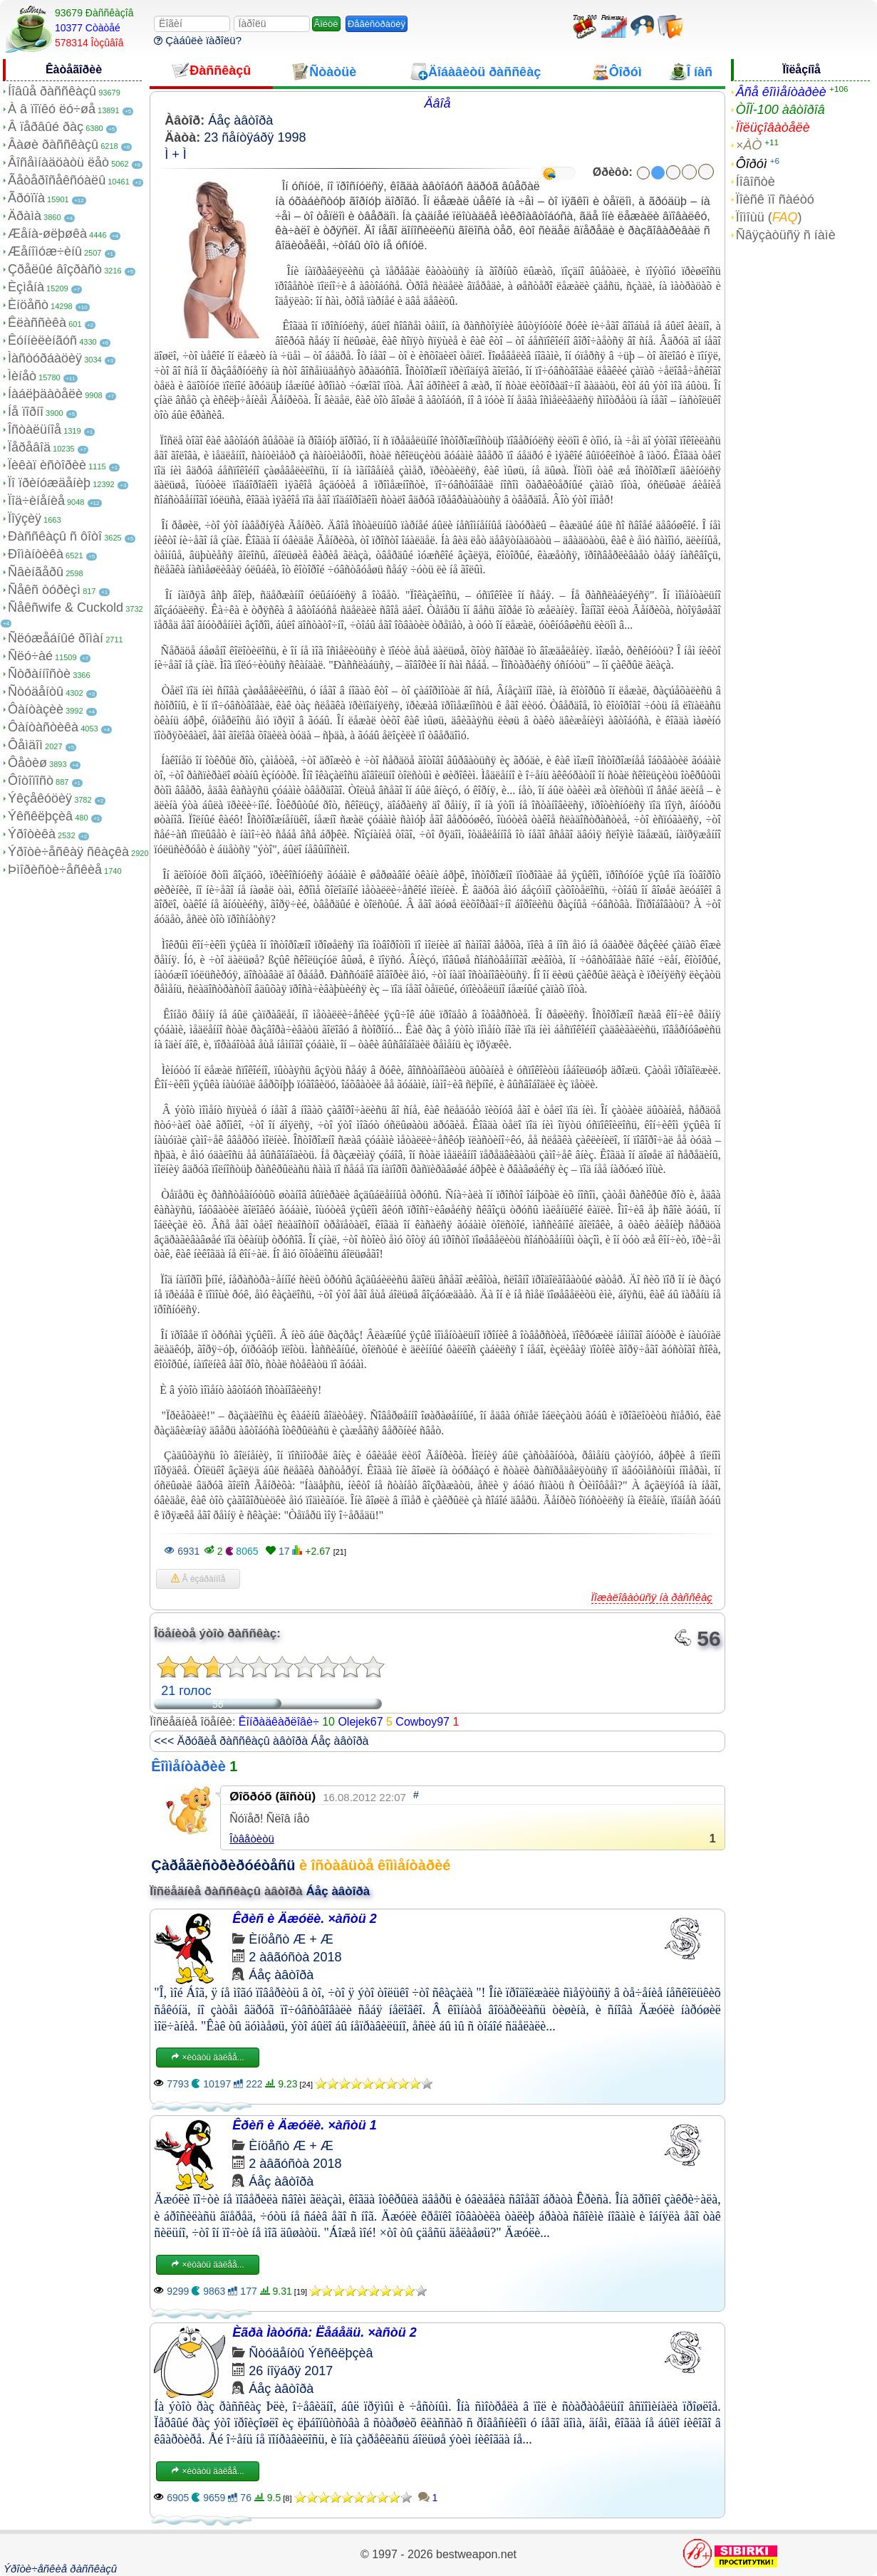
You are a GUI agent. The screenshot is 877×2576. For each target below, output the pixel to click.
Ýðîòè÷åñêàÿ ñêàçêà (68, 852)
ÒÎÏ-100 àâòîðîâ (780, 110)
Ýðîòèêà (32, 834)
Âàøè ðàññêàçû (53, 144)
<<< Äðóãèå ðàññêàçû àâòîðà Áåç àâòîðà (261, 1741)
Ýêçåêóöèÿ (40, 798)
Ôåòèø (27, 763)
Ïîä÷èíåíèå (36, 501)
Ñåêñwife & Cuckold (65, 607)
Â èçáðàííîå (198, 1579)
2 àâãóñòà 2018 (295, 1957)
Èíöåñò (28, 305)
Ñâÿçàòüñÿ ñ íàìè (786, 235)
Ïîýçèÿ (24, 518)
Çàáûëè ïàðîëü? (198, 40)
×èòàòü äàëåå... (207, 2058)
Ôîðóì (751, 164)
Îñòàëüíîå (34, 429)
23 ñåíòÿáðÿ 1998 (255, 137)
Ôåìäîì (25, 745)
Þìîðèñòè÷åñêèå (55, 869)
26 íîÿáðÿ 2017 (291, 2371)
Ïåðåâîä (29, 447)
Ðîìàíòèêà (35, 554)
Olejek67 (360, 1722)
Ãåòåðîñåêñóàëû (56, 180)
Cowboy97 (422, 1722)
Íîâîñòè (755, 181)
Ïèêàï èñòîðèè (47, 465)
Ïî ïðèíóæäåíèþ (49, 483)
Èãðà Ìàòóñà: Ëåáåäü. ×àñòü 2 (324, 2332)
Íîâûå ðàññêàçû (52, 91)
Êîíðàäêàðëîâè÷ (279, 1722)
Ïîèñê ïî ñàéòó (775, 199)
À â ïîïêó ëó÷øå (51, 109)
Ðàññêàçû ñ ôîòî (55, 536)
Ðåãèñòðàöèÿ (376, 24)
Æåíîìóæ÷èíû (45, 251)
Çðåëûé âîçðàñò (55, 269)
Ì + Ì (176, 154)
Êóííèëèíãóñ (42, 340)
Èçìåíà (26, 287)
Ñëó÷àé (30, 656)
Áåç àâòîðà (240, 120)
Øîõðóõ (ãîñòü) (272, 1796)
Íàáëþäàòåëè (45, 394)
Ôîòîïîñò (30, 780)
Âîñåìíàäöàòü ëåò (58, 162)
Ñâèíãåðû (35, 572)
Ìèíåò (22, 376)
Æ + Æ (313, 1939)
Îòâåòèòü (251, 1838)
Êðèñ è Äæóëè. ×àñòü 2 (304, 1919)
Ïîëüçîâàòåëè (773, 127)
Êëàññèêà (37, 323)
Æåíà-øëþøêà (47, 233)
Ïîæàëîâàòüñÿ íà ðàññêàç (651, 1597)
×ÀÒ (749, 145)
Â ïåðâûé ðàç (45, 127)
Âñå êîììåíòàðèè (781, 92)
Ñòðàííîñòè (39, 674)
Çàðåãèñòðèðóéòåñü (223, 1865)
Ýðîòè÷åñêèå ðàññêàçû (60, 2568)
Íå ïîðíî (25, 412)
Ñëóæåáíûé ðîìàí (55, 638)
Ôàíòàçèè (35, 709)
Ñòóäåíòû (35, 691)
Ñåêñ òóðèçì (44, 590)
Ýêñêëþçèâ (40, 816)
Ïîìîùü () (769, 217)
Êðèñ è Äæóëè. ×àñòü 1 (304, 2125)
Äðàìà (24, 216)
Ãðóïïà (26, 198)
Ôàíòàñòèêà (43, 727)
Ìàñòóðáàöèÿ (45, 358)
